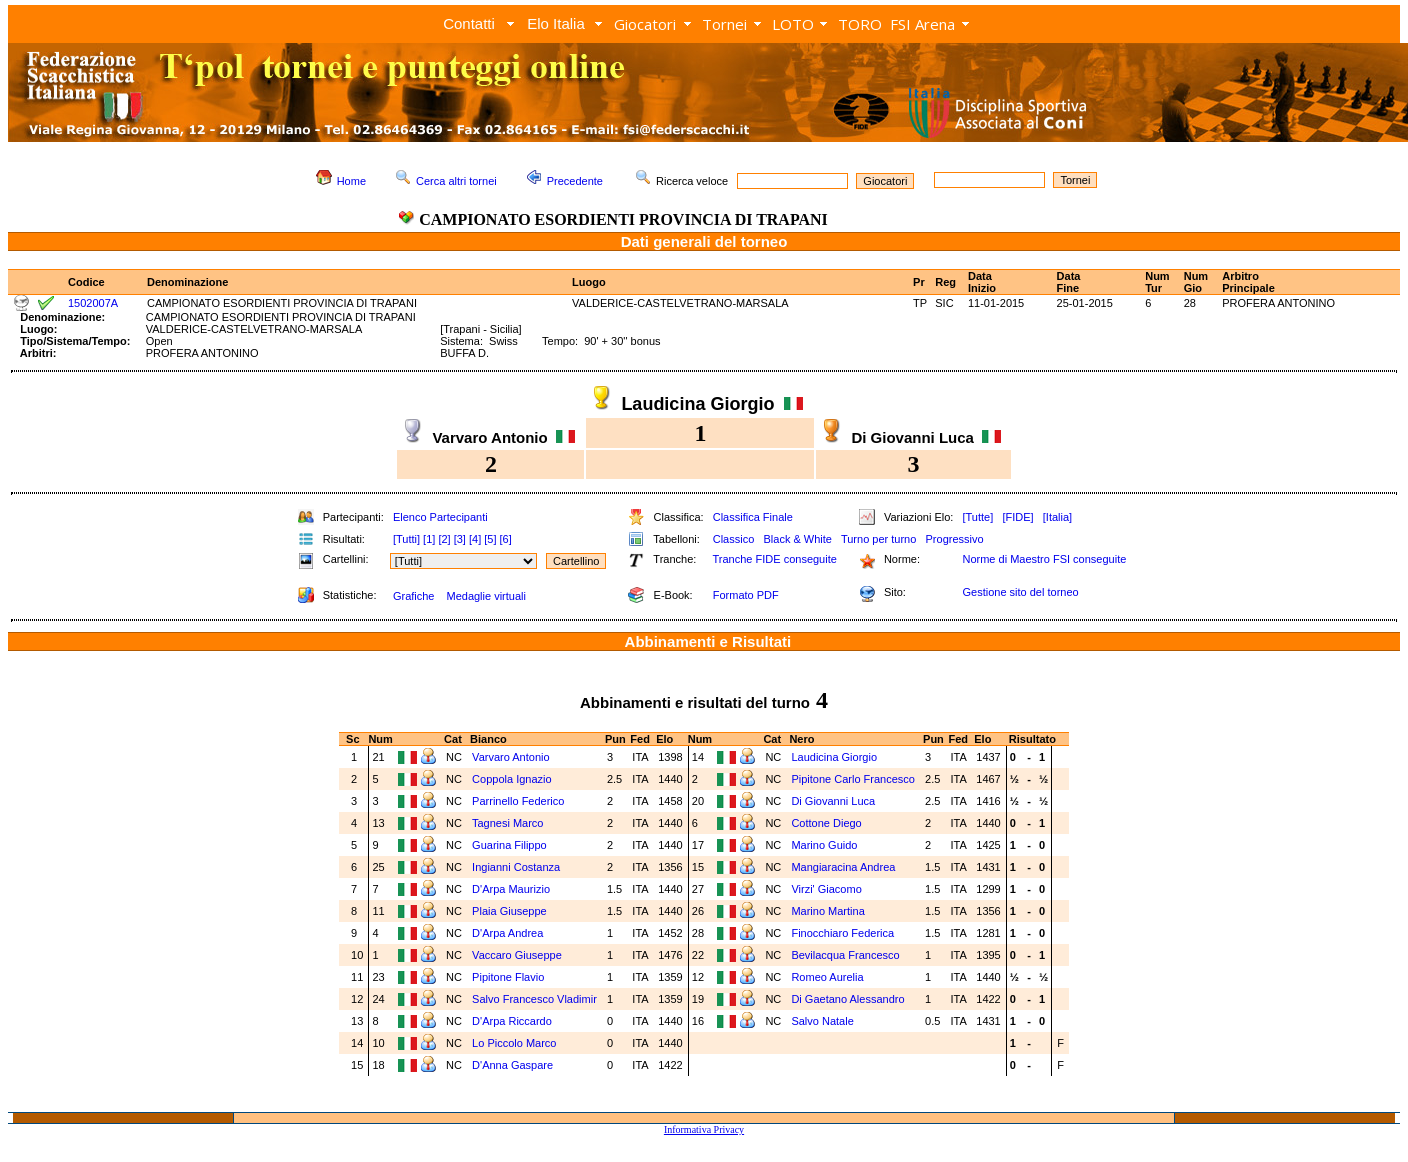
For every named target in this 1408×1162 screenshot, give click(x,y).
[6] (506, 539)
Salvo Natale (822, 1021)
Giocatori (645, 24)
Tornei (724, 24)
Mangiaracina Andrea (843, 867)
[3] (460, 539)
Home (351, 181)
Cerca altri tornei (456, 181)
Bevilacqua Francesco (845, 955)
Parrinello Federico (518, 801)
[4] (475, 539)
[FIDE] (1017, 517)
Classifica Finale (753, 517)
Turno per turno (878, 539)
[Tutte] (977, 517)
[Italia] (1057, 517)
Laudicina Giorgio (834, 757)
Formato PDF (746, 595)
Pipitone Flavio (508, 977)
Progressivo (955, 539)
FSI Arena (922, 24)
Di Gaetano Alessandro (847, 999)
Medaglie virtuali (485, 596)
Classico (734, 539)
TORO (860, 24)
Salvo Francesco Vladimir (534, 999)
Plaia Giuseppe (509, 911)
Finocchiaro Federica (842, 933)
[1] (429, 539)
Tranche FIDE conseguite (775, 559)
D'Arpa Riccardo (512, 1021)
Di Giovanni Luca (833, 801)
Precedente (575, 181)
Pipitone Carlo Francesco (853, 779)
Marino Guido (824, 845)
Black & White (797, 539)
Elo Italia (556, 23)
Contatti (469, 23)
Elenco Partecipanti (440, 517)
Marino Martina (827, 911)
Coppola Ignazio (512, 779)
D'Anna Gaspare (512, 1065)
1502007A (93, 303)
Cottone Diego (826, 823)
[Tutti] (406, 539)
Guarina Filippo (509, 845)
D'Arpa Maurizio (511, 889)
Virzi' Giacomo (826, 889)
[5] (490, 539)
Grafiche (414, 596)
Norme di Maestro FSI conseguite (1044, 559)
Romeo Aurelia (827, 977)
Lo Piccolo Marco (514, 1043)
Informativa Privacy (704, 1129)
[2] (444, 539)
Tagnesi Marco (508, 823)
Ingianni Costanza (516, 867)
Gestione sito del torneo (1020, 592)
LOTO (793, 24)
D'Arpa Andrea (507, 933)
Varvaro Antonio (510, 757)
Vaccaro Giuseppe (517, 955)
